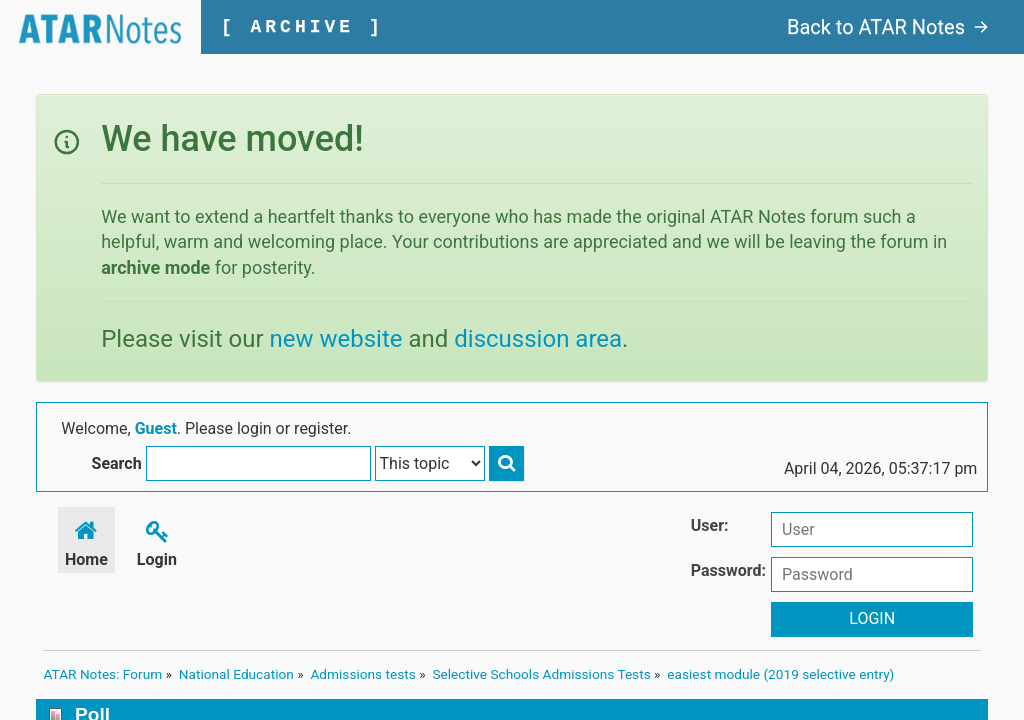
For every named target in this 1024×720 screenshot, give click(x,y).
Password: (728, 572)
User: (710, 527)
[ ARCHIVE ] (303, 27)
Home (87, 542)
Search (570, 430)
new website (336, 339)
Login (157, 542)
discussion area (538, 339)
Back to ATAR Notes (888, 27)
